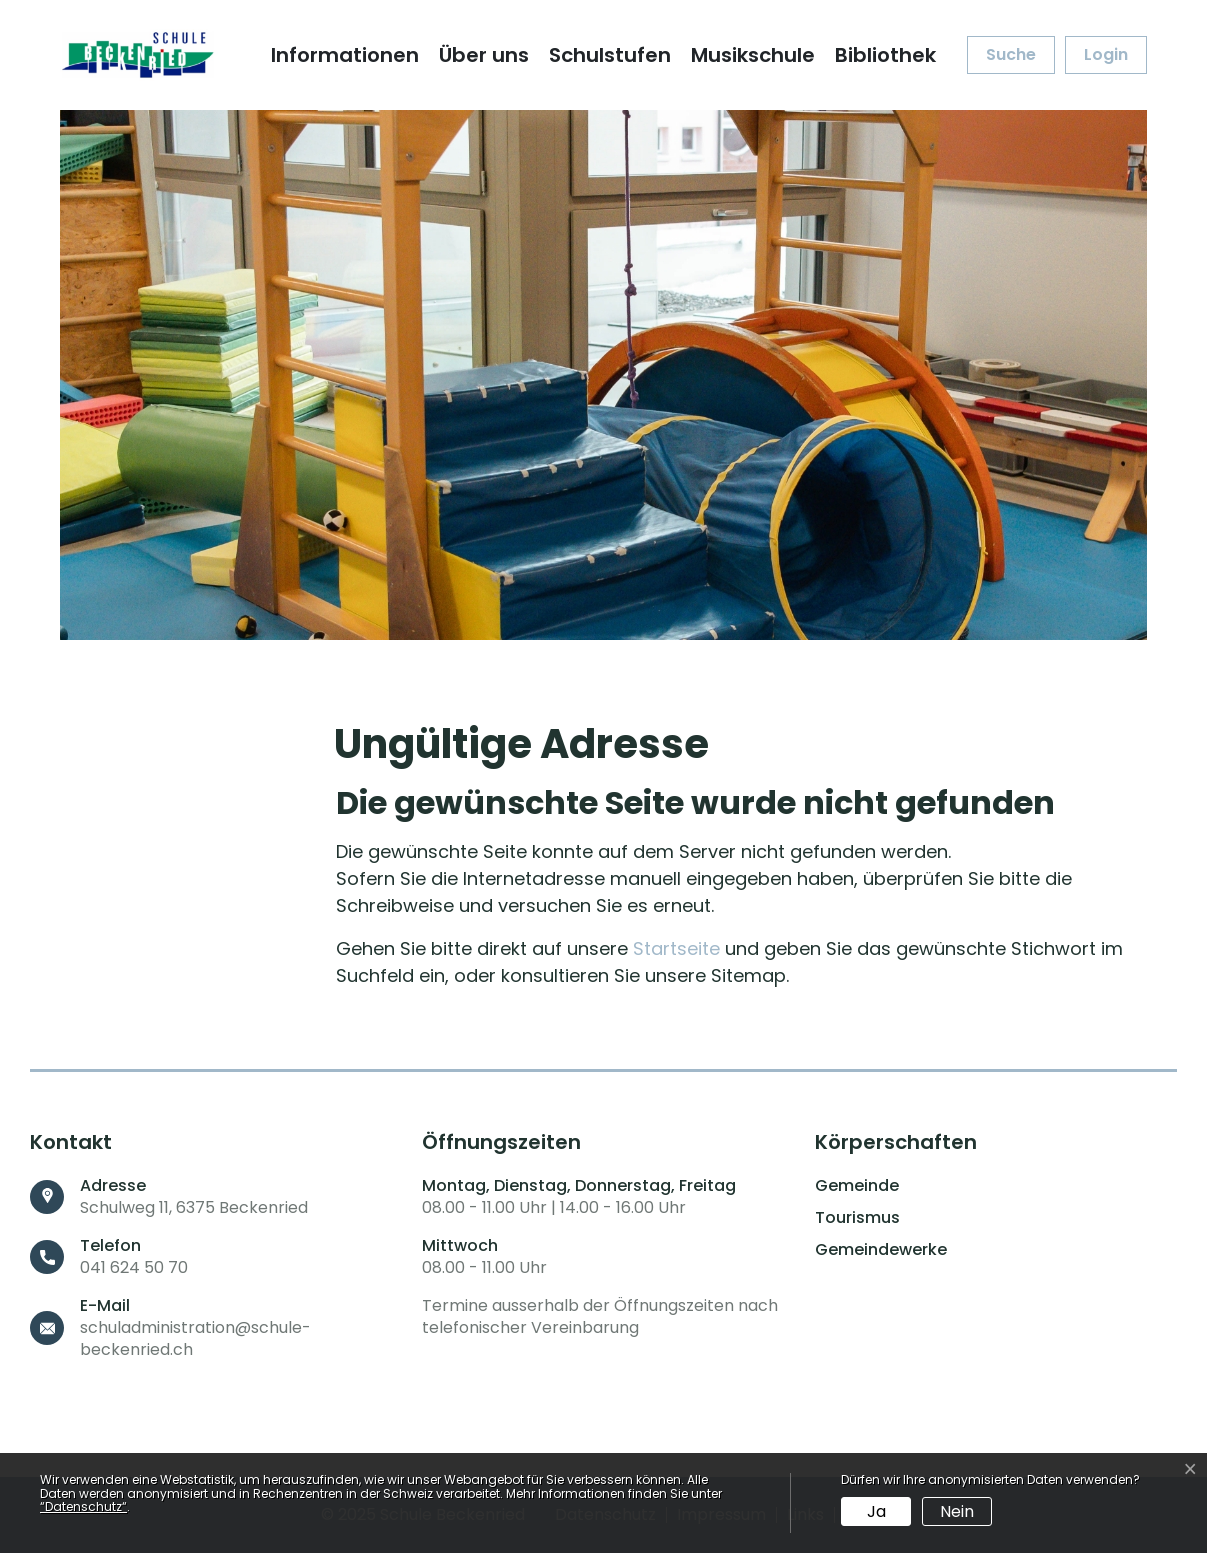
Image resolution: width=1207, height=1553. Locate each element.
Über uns (484, 55)
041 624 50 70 (134, 1267)
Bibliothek (885, 55)
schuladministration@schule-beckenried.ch (195, 1338)
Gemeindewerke (881, 1250)
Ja (876, 1511)
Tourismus (857, 1218)
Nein (957, 1511)
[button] (1011, 55)
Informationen (345, 55)
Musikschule (753, 55)
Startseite (676, 948)
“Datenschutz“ (83, 1506)
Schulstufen (610, 55)
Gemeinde (857, 1186)
